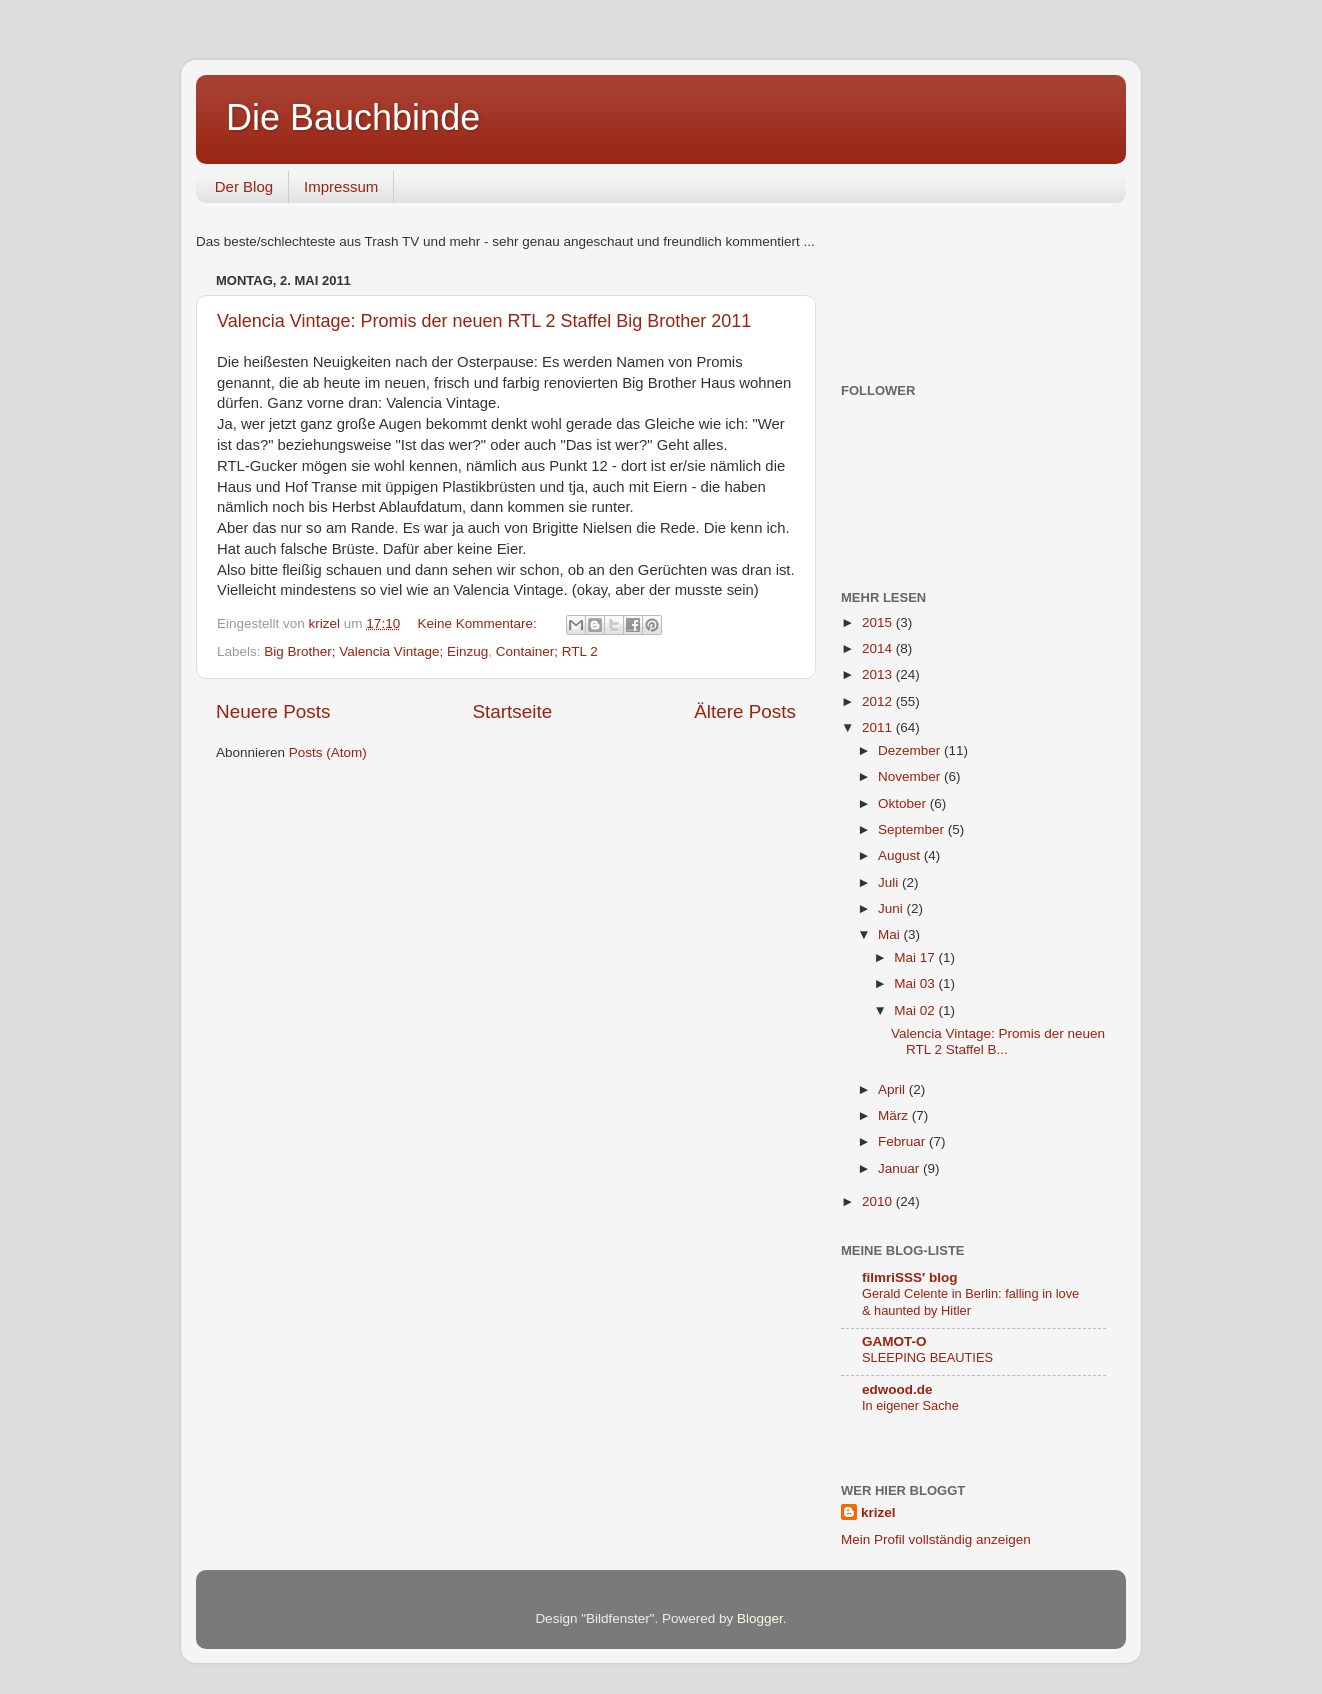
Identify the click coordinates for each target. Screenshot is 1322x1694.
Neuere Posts (273, 711)
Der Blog (244, 186)
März (895, 1115)
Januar (900, 1168)
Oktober (904, 803)
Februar (903, 1141)
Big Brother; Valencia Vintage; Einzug (376, 651)
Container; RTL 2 (547, 651)
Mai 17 (916, 957)
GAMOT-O (894, 1341)
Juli (890, 882)
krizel (878, 1512)
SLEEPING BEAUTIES (927, 1357)
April (893, 1089)
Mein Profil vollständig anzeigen (936, 1539)
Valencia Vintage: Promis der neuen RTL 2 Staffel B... (998, 1041)
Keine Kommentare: (478, 623)
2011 (879, 727)
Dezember (911, 750)
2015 (879, 622)
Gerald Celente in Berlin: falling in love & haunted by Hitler (970, 1302)
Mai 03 (916, 983)
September (913, 829)
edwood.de (897, 1389)
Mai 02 (916, 1010)
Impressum (341, 186)
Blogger (760, 1618)
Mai (891, 934)
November (911, 776)
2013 (879, 674)
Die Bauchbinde (353, 117)
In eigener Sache (910, 1405)
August (901, 855)
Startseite (512, 711)
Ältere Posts (745, 711)
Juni (892, 908)
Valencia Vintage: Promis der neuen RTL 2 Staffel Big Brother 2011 (484, 321)
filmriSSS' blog (909, 1277)
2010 (879, 1201)
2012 (879, 701)
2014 (879, 648)
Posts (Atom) (328, 752)
